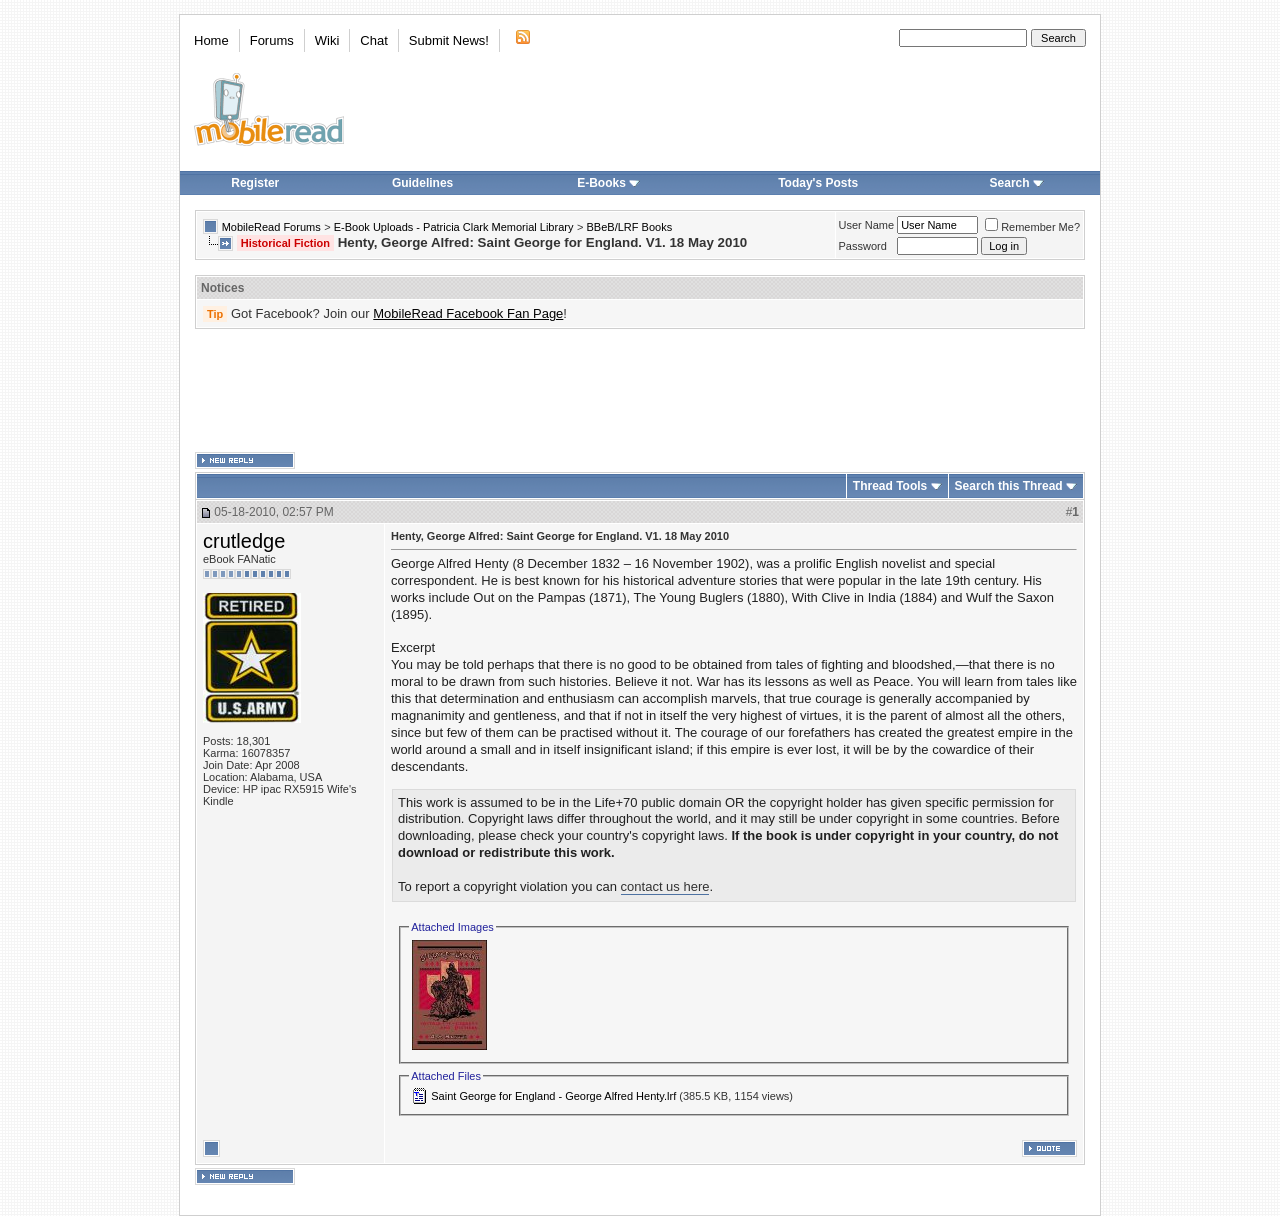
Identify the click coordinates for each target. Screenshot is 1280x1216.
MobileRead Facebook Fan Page (468, 313)
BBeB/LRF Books (630, 227)
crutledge (244, 541)
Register (255, 183)
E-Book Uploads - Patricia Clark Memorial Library (454, 227)
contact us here (665, 886)
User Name (867, 225)
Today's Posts (818, 183)
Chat (373, 40)
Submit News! (449, 40)
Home (211, 40)
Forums (272, 40)
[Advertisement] (640, 391)
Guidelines (422, 183)
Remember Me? (1032, 227)
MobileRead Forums (271, 227)
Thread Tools (890, 486)
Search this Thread (1009, 486)
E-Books (608, 183)
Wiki (327, 40)
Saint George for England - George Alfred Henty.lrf (553, 1096)
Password (863, 246)
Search (1017, 183)
